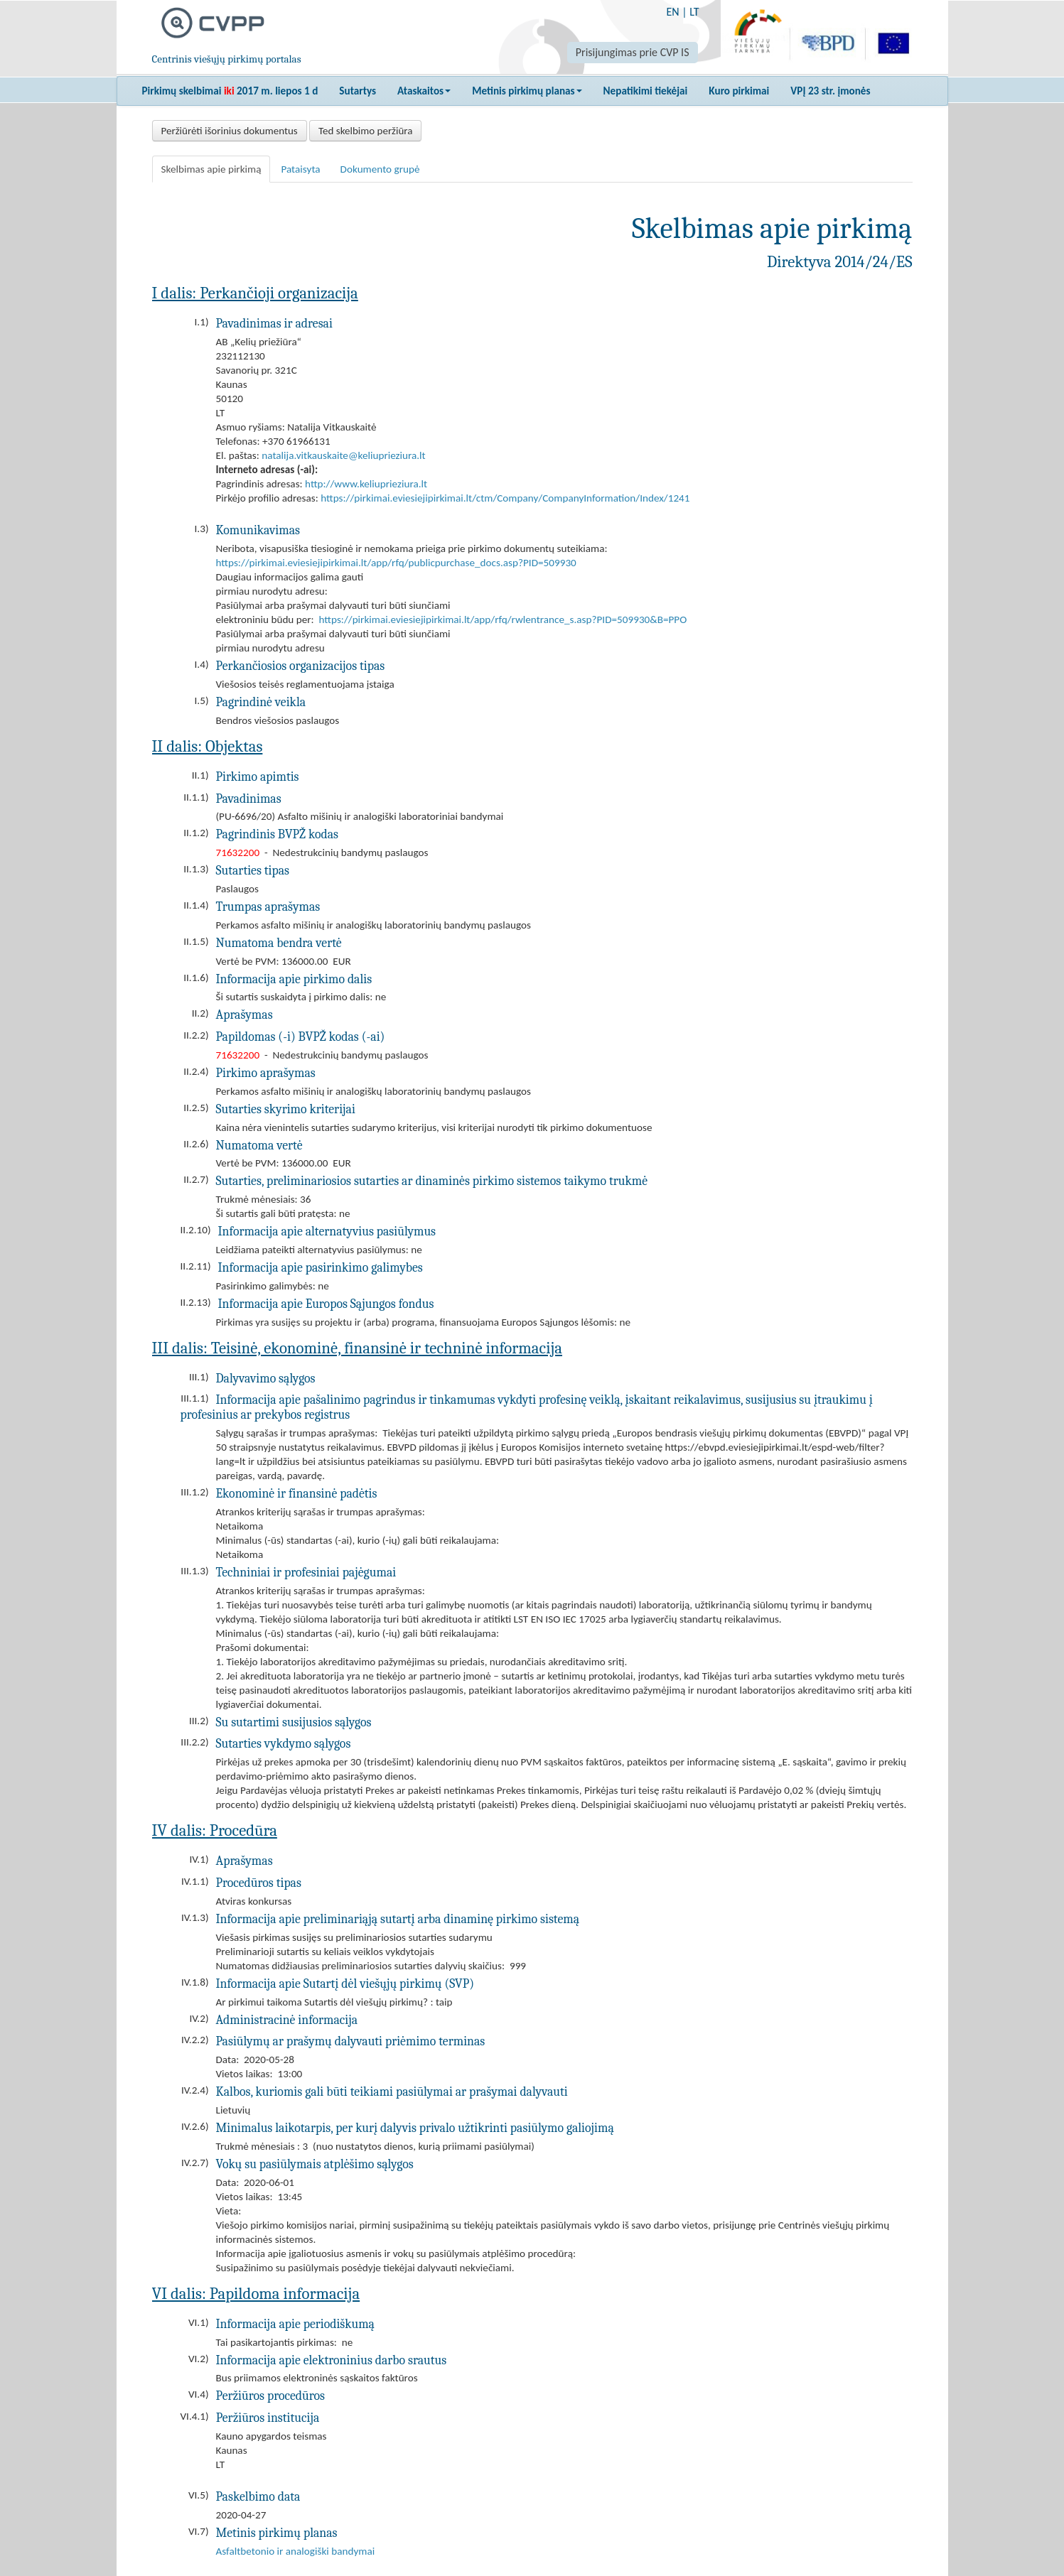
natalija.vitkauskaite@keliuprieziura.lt (343, 455)
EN (672, 11)
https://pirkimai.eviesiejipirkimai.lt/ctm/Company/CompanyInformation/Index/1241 (505, 498)
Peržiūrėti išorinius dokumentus (229, 130)
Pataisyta (300, 169)
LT (694, 11)
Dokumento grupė (380, 169)
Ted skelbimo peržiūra (365, 130)
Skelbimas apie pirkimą (211, 169)
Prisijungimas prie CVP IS (632, 52)
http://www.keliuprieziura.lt (366, 483)
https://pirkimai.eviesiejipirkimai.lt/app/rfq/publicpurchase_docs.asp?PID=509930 (396, 562)
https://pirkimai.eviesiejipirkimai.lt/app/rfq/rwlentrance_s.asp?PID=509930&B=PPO (503, 619)
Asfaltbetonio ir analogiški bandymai (295, 2551)
